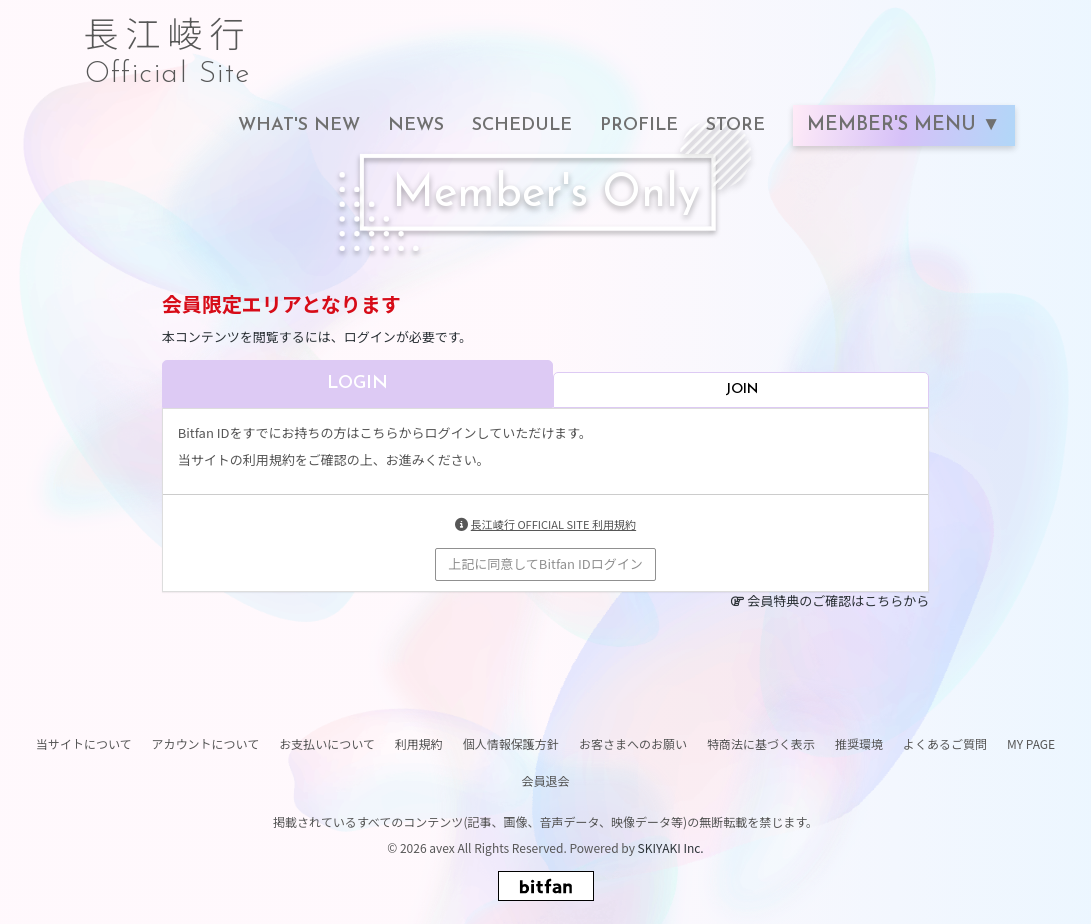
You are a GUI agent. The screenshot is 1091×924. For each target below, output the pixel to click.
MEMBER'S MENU (894, 125)
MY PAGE (1031, 743)
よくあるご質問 (945, 743)
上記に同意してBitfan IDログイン (545, 563)
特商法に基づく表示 (761, 743)
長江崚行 (168, 42)
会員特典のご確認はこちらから (838, 600)
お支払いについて (327, 743)
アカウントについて (206, 743)
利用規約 (419, 743)
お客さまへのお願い (633, 743)
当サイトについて (84, 743)
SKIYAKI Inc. (671, 847)
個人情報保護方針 (511, 743)
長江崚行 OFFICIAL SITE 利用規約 (553, 524)
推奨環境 (859, 743)
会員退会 (545, 780)
